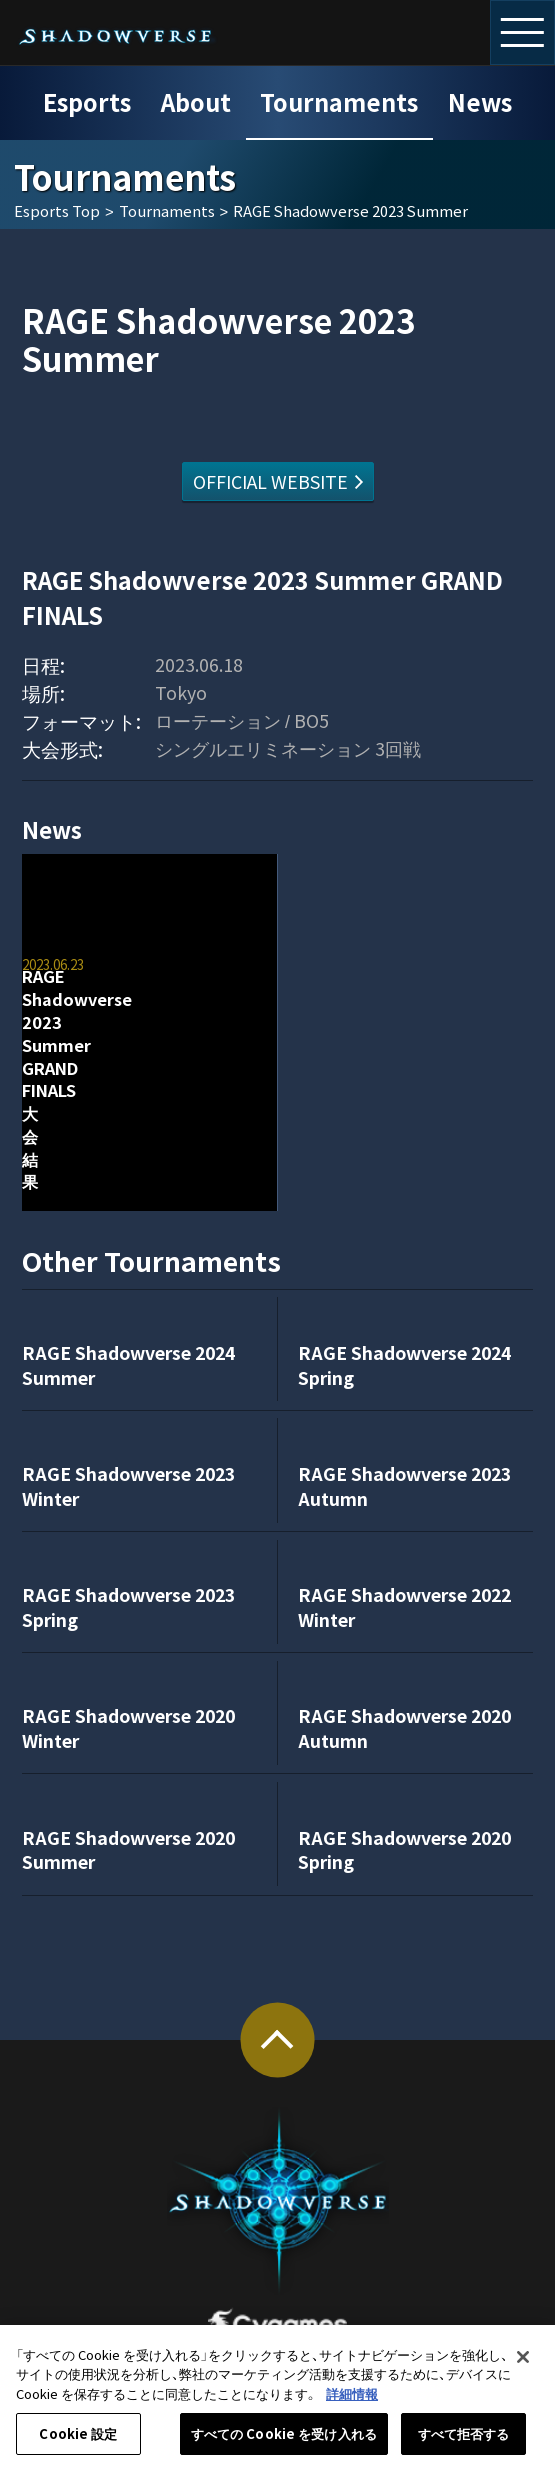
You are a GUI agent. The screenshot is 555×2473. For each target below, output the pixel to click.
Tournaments (339, 102)
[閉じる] (523, 2365)
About (196, 102)
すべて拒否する (464, 2442)
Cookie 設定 (78, 2442)
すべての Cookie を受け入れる (284, 2442)
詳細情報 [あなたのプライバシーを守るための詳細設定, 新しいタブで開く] (352, 2401)
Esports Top (57, 211)
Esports (87, 102)
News (480, 102)
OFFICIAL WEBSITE (270, 481)
